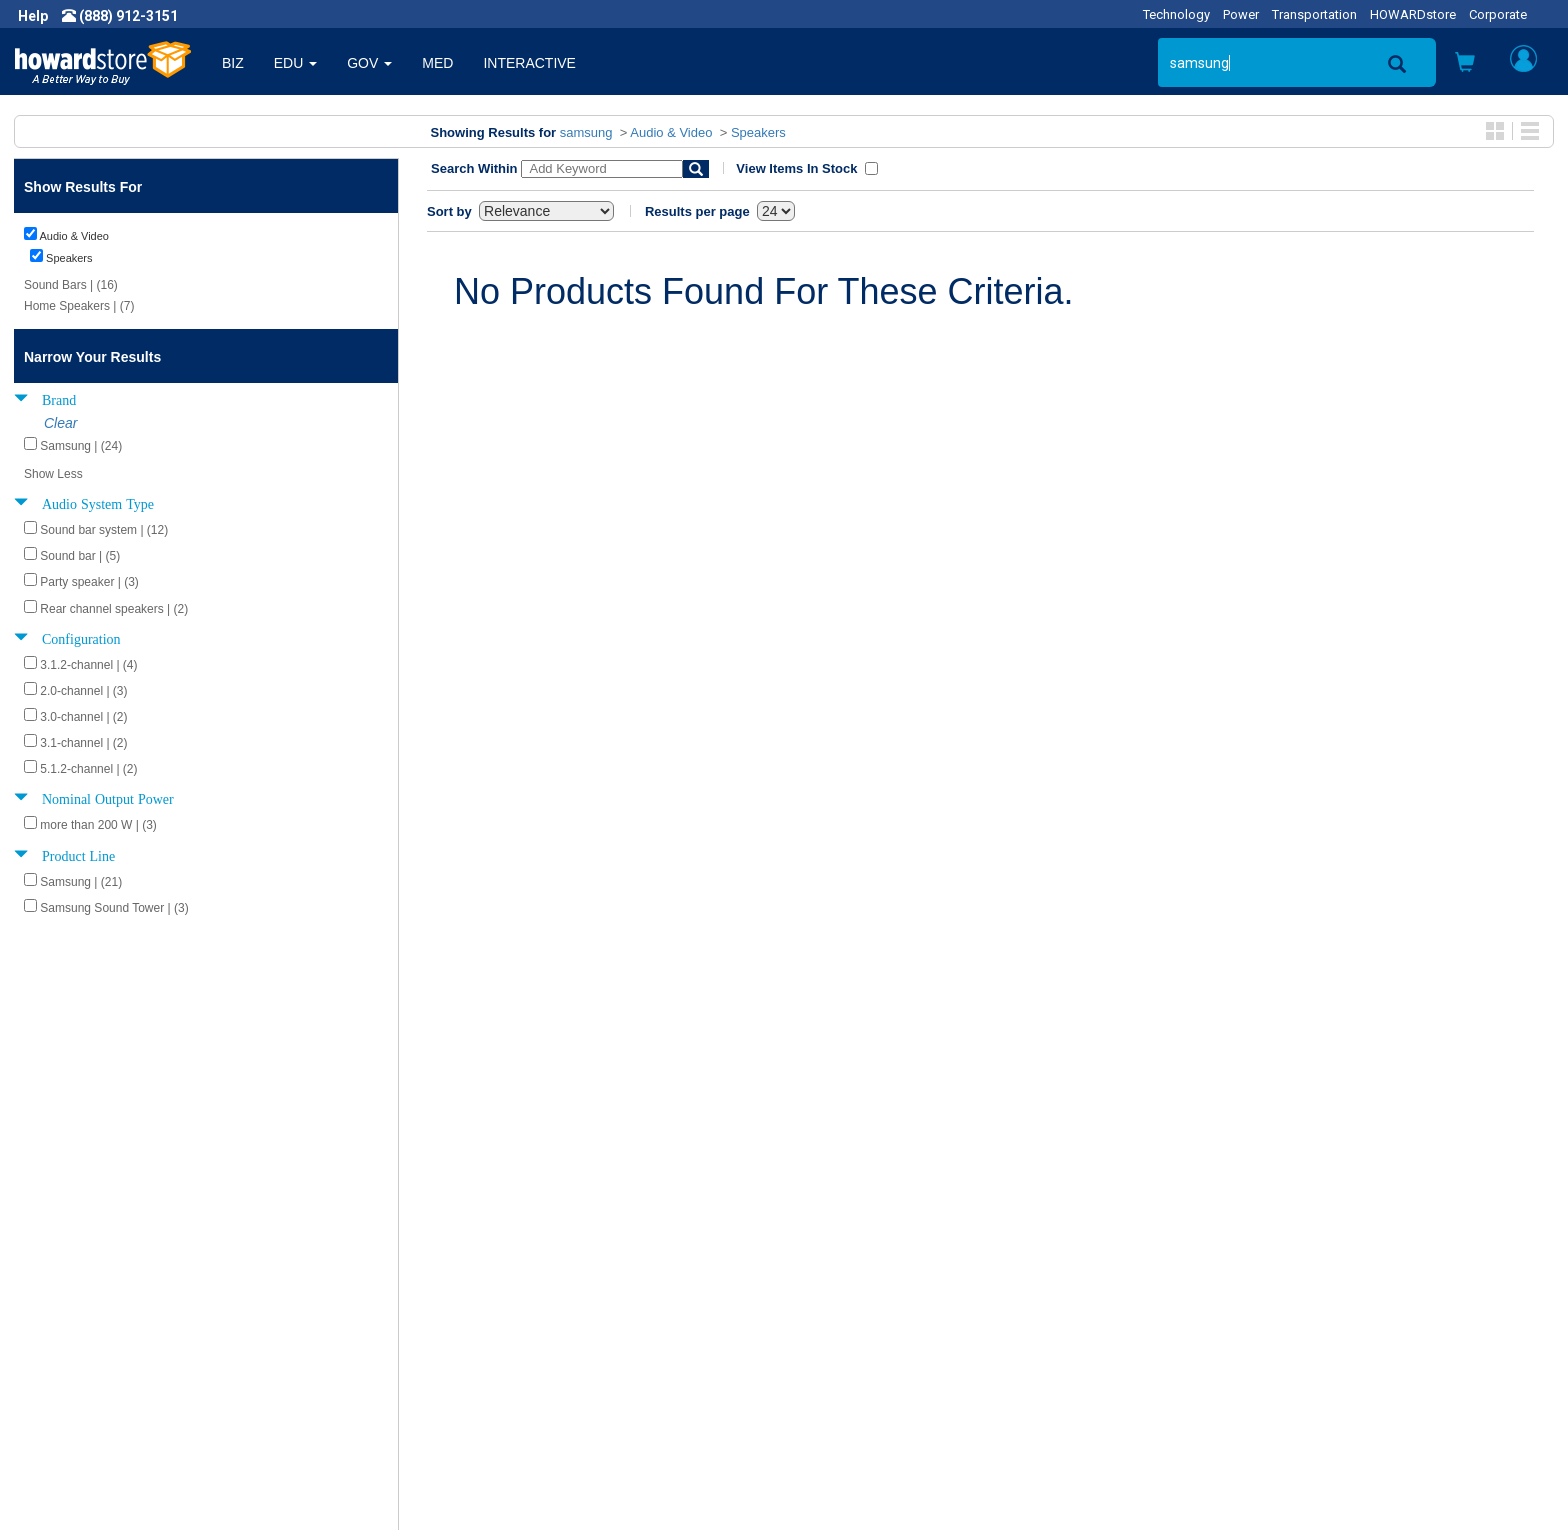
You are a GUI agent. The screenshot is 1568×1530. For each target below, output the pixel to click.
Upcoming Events (470, 1356)
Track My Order (847, 1316)
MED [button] (437, 63)
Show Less (53, 474)
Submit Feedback (470, 1296)
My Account (836, 1296)
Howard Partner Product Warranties (527, 1336)
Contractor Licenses (94, 1376)
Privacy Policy (74, 1336)
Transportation (1314, 14)
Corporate (1498, 14)
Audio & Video (671, 132)
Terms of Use (73, 1356)
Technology (1176, 14)
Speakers (758, 132)
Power (1241, 14)
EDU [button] (295, 63)
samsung (586, 132)
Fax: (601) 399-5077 (1246, 1336)
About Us (60, 1276)
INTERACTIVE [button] (529, 63)
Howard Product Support (493, 1276)
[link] (1243, 1480)
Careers (56, 1316)
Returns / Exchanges (864, 1336)
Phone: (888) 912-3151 (1255, 1316)
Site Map (827, 1356)
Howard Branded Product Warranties (530, 1316)
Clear (60, 423)
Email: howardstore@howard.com (1290, 1356)
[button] (1465, 64)
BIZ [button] (233, 63)
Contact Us (833, 1276)
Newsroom (65, 1296)
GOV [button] (369, 63)
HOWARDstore (1413, 14)
